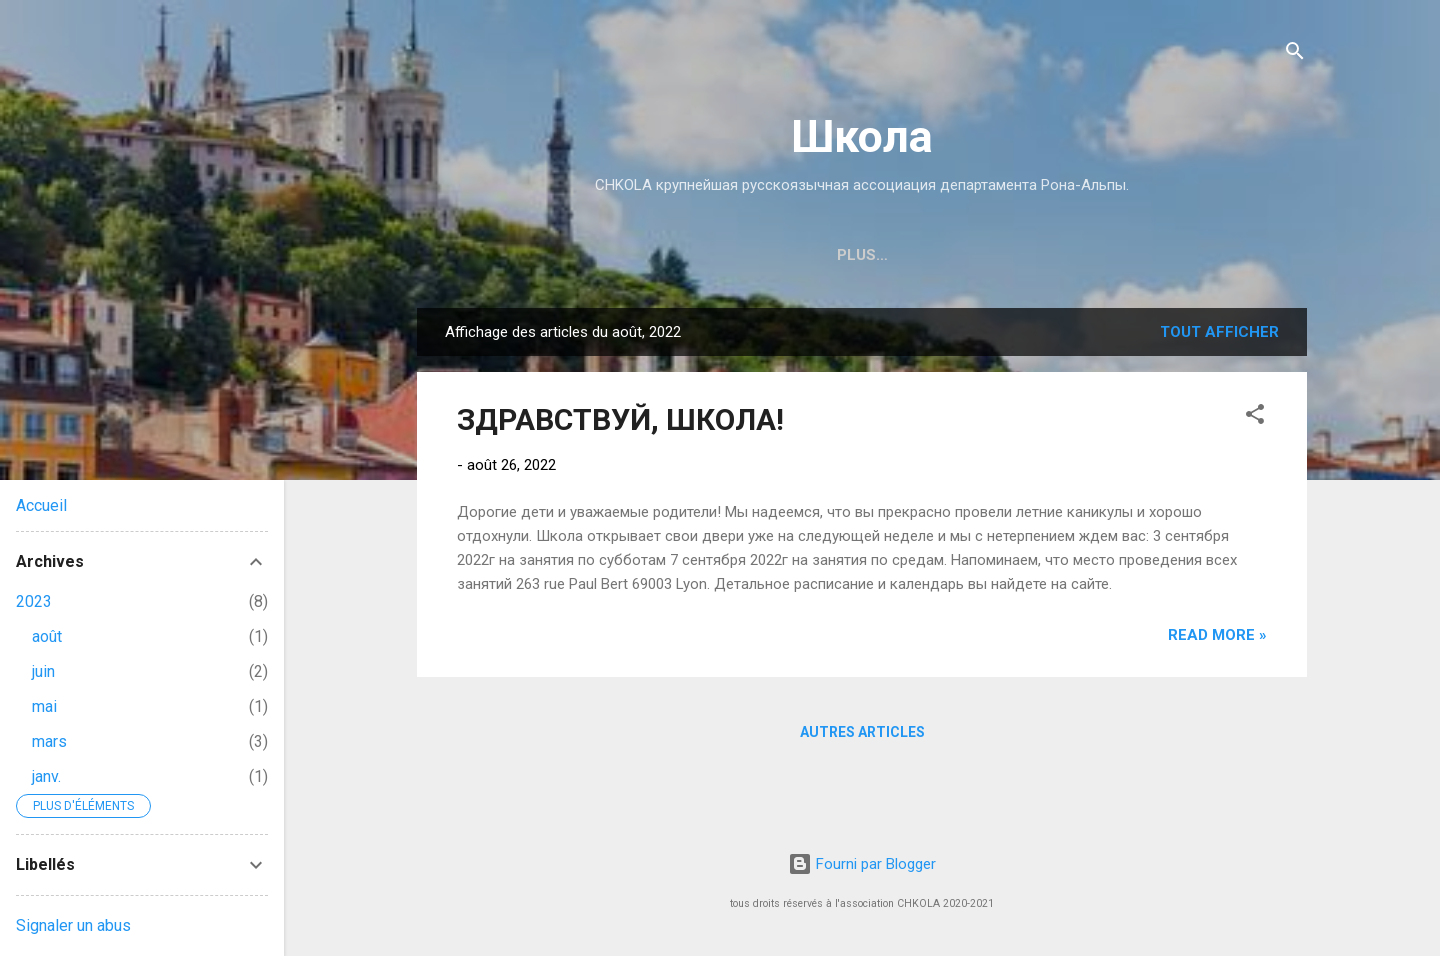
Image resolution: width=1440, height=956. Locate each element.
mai (44, 706)
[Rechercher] (1295, 54)
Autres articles (862, 732)
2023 (34, 601)
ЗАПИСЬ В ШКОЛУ (708, 255)
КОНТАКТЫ (561, 255)
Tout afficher (1219, 332)
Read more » (1217, 635)
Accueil (41, 505)
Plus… (1180, 255)
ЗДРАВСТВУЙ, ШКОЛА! (620, 419)
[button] (1255, 417)
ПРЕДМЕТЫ (1075, 255)
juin (43, 671)
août (47, 636)
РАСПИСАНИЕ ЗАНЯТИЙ (903, 255)
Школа (862, 136)
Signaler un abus (73, 925)
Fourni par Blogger (862, 864)
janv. (46, 776)
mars (49, 741)
